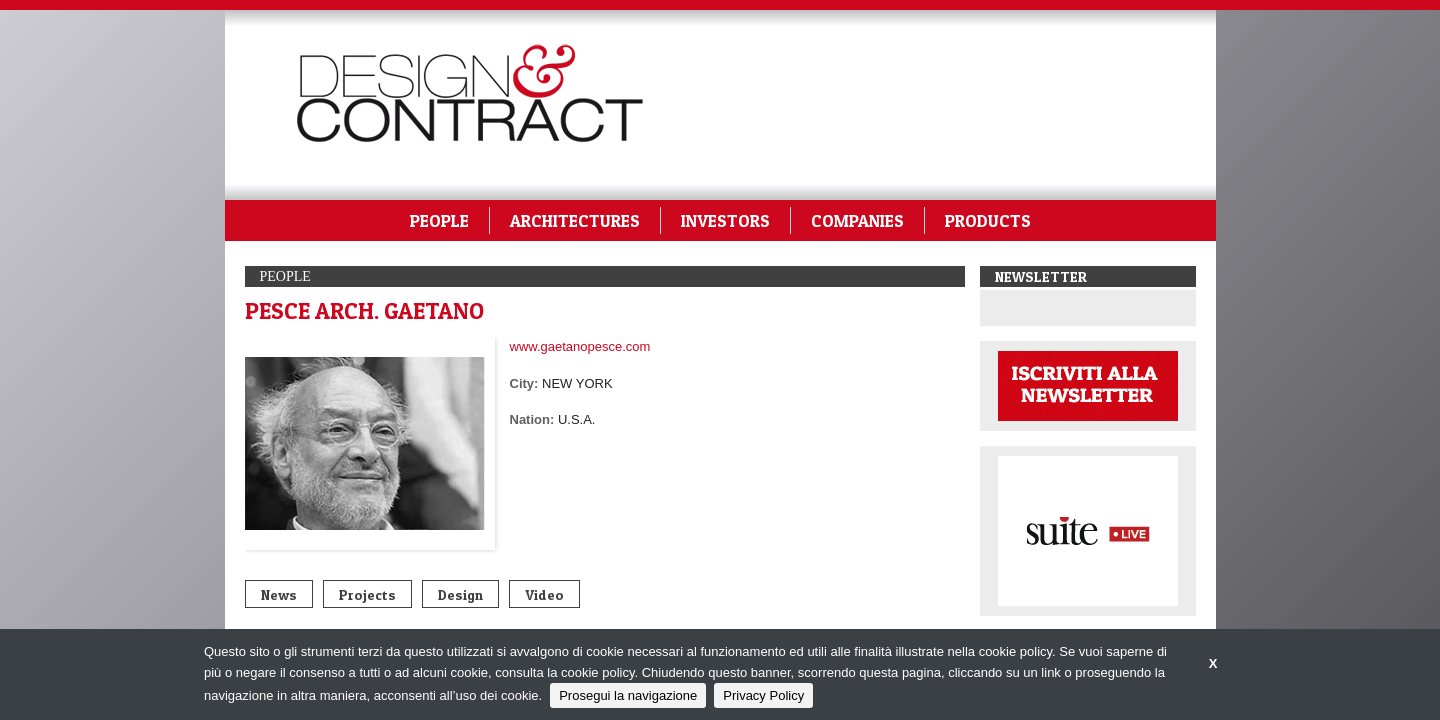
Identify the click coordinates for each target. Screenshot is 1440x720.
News (279, 594)
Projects (367, 594)
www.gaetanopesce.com (580, 346)
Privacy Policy (763, 695)
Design (460, 594)
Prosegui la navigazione (628, 695)
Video (544, 594)
